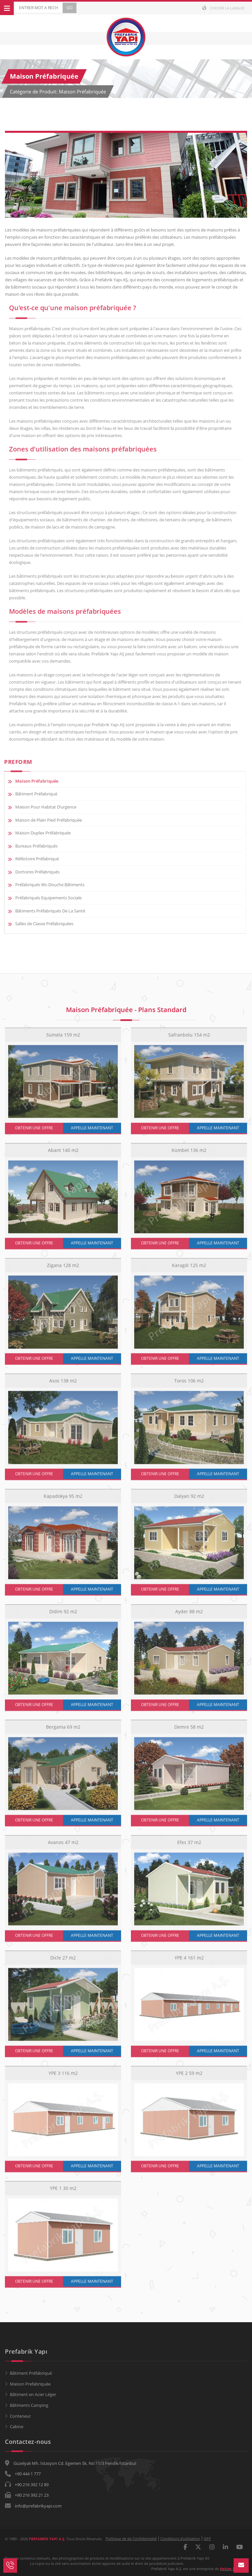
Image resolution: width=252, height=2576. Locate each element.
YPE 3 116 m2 (63, 2078)
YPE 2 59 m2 (189, 2078)
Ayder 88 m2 (189, 1616)
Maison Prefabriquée (30, 2384)
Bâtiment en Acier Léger (33, 2394)
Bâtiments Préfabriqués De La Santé (45, 911)
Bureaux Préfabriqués (31, 846)
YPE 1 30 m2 (63, 2193)
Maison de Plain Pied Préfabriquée (43, 820)
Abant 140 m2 (63, 1155)
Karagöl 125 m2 (189, 1270)
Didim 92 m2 (63, 1616)
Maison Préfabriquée (31, 781)
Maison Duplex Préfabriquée (38, 833)
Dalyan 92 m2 (189, 1501)
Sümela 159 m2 (63, 1039)
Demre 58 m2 (189, 1731)
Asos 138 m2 (63, 1385)
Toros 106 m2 (189, 1385)
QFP (207, 2538)
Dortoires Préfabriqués (32, 872)
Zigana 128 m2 (63, 1270)
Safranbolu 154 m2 (189, 1039)
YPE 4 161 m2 (189, 1962)
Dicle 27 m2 (63, 1962)
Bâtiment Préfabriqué (31, 794)
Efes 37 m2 (189, 1847)
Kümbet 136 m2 (189, 1155)
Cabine (16, 2426)
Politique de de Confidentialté (131, 2538)
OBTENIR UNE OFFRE (34, 1132)
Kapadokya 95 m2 (63, 1501)
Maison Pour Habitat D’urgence (41, 807)
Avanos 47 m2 (63, 1847)
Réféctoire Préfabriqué (32, 859)
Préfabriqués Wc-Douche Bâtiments (45, 885)
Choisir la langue (223, 8)
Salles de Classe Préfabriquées (39, 924)
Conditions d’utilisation (180, 2538)
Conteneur (20, 2416)
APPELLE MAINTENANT (92, 1132)
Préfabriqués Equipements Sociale (43, 898)
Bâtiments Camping (29, 2405)
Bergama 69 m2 (63, 1731)
